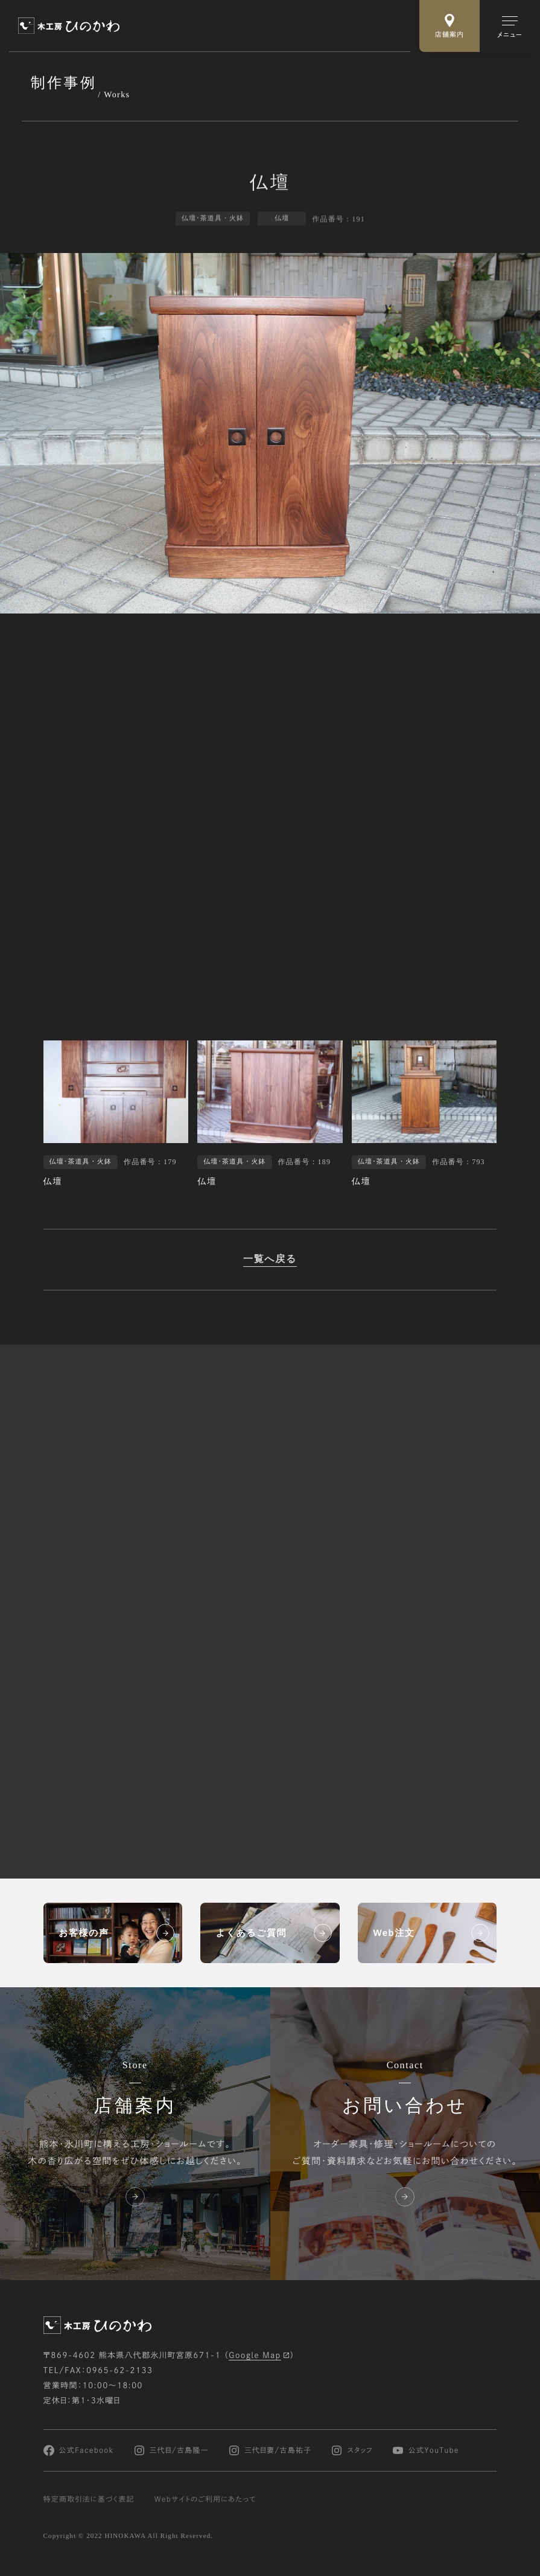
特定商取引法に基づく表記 (89, 2499)
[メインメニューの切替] (510, 26)
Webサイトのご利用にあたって (205, 2499)
